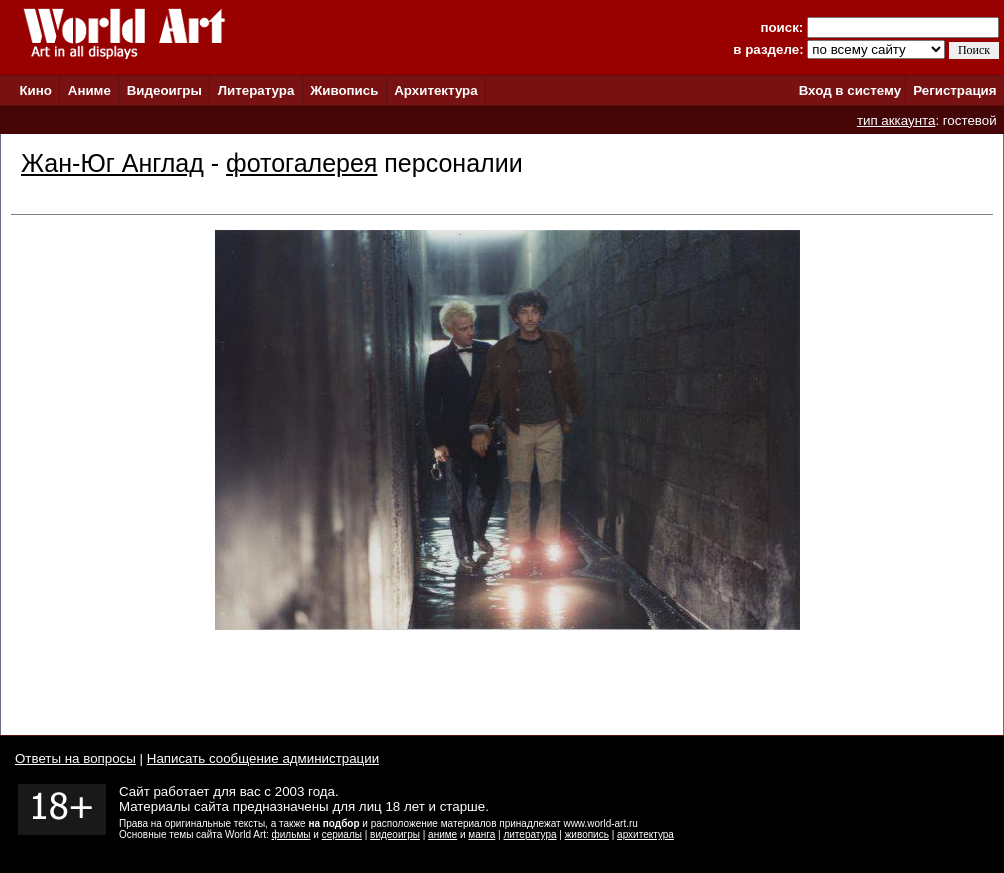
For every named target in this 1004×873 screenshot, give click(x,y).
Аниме (89, 90)
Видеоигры (164, 90)
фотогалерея (301, 163)
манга (481, 834)
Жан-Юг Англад (112, 163)
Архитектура (435, 90)
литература (529, 834)
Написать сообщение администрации (263, 758)
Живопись (344, 90)
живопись (587, 834)
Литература (256, 90)
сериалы (342, 834)
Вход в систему (850, 90)
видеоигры (395, 834)
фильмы (291, 834)
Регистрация (954, 90)
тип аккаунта (896, 120)
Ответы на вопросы (75, 758)
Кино (35, 90)
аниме (442, 834)
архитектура (645, 834)
